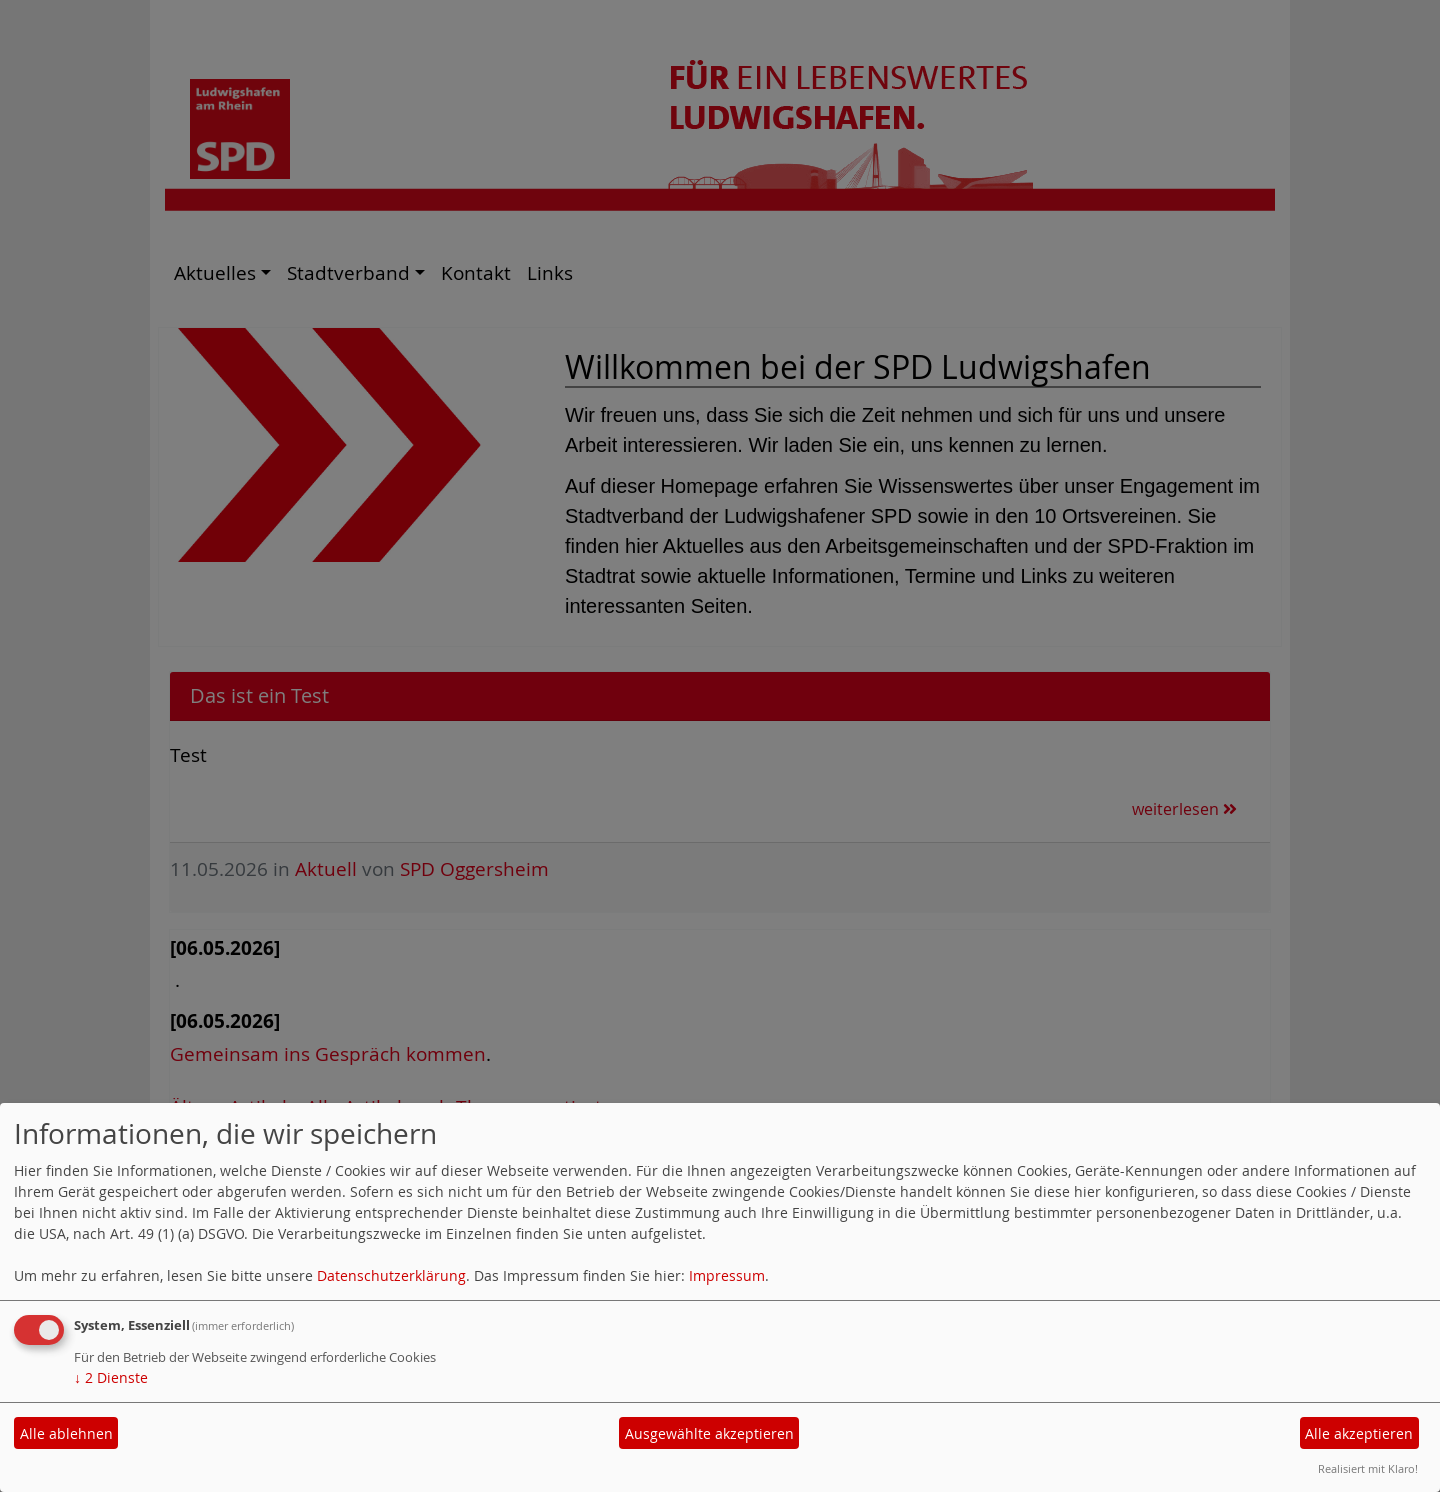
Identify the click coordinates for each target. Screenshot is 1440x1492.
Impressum (727, 1275)
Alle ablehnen (66, 1433)
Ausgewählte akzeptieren (709, 1433)
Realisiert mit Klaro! (1368, 1468)
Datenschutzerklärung (391, 1275)
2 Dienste (111, 1377)
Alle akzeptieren (1359, 1433)
